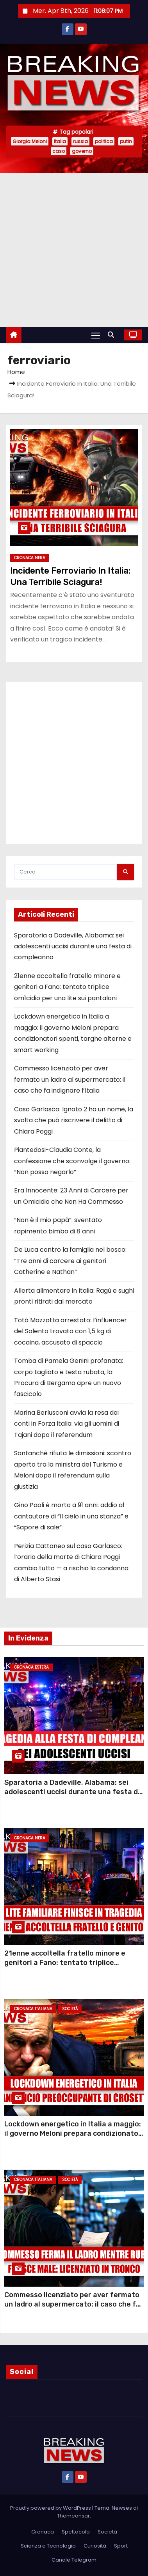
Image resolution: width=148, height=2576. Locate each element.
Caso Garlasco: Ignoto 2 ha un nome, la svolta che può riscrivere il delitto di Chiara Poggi (73, 1120)
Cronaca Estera (31, 1667)
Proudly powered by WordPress (51, 2508)
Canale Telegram (74, 2560)
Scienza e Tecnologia (48, 2545)
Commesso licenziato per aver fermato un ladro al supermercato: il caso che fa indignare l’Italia (69, 1079)
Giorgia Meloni (29, 141)
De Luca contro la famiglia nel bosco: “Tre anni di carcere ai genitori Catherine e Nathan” (70, 1260)
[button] (113, 334)
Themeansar (73, 2515)
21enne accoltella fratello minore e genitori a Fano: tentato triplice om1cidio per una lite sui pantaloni (67, 987)
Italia (60, 141)
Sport (121, 2545)
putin (126, 141)
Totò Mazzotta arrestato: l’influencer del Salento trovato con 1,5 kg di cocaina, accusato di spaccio (70, 1331)
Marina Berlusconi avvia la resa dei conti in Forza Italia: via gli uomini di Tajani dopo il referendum (66, 1423)
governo (82, 151)
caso (58, 151)
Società (70, 2009)
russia (80, 141)
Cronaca (42, 2531)
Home (16, 372)
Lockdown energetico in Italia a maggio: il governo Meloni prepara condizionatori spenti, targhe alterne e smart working (73, 2133)
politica (104, 141)
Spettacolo (76, 2531)
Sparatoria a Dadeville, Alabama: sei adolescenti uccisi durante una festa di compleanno (73, 946)
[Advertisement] (73, 250)
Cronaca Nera (29, 558)
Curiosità (95, 2545)
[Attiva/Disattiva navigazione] (95, 335)
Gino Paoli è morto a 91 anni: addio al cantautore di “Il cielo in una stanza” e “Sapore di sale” (71, 1516)
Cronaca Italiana (33, 2009)
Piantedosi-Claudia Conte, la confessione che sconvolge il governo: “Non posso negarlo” (72, 1160)
